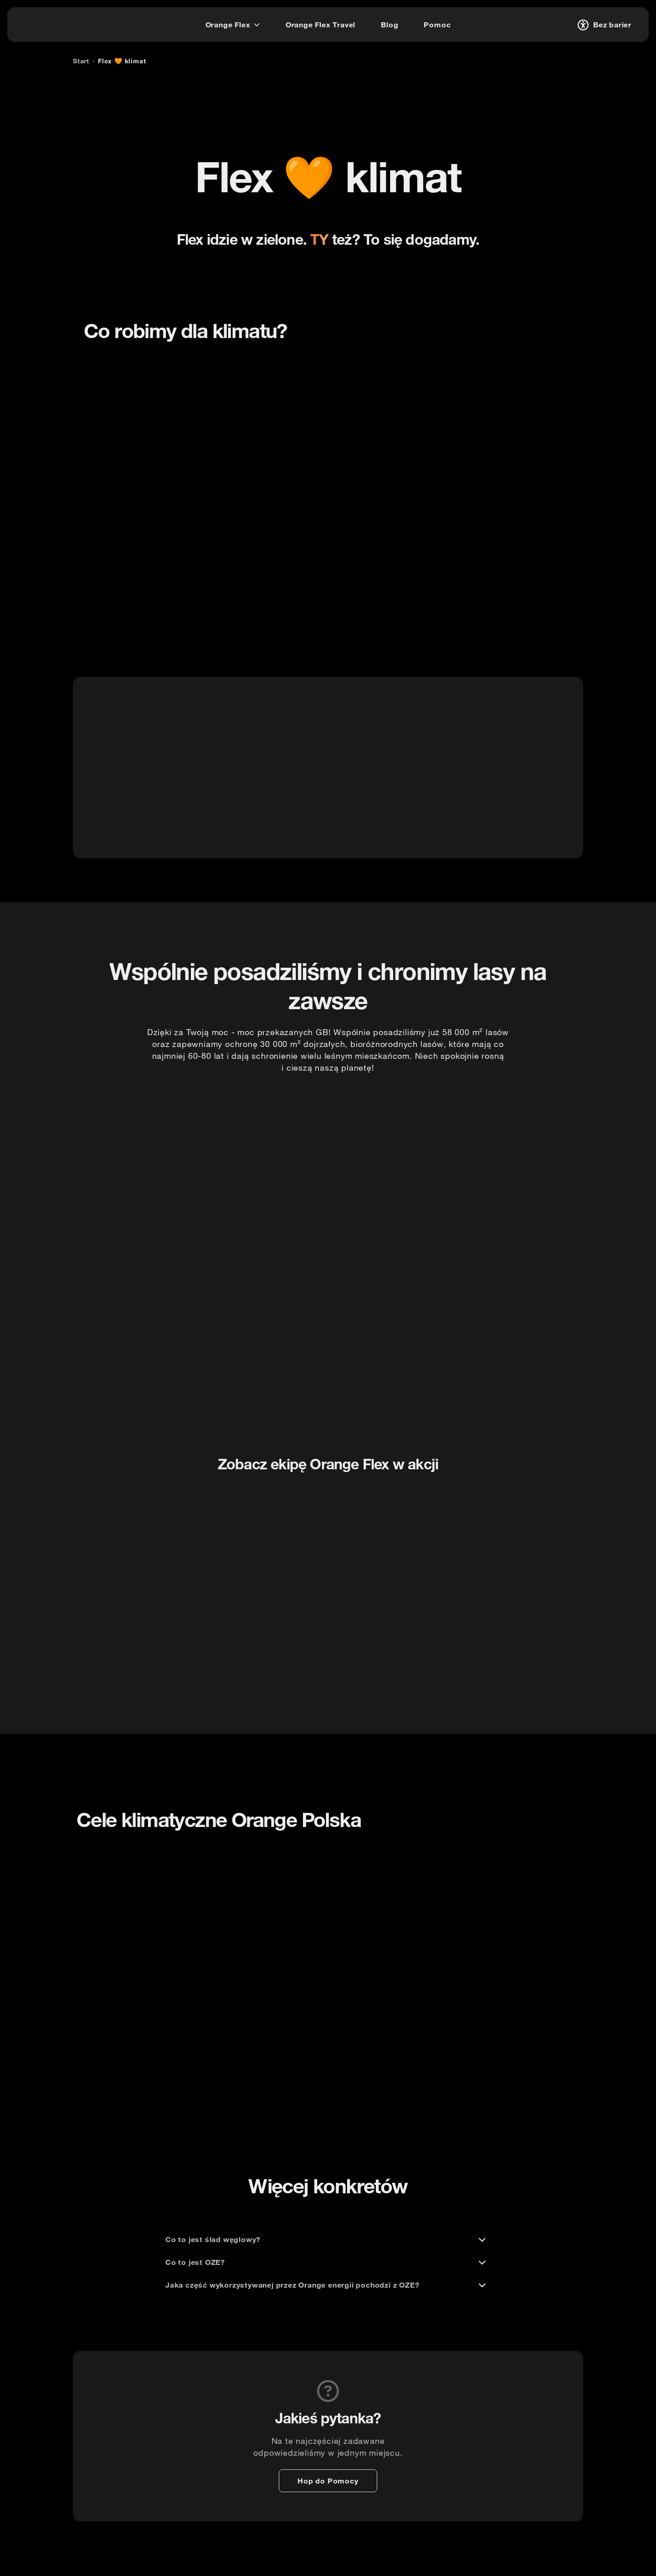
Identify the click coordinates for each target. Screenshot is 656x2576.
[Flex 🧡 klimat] (122, 61)
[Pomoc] (437, 24)
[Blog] (389, 24)
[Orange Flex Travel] (320, 24)
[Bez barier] (603, 24)
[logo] (42, 23)
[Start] (81, 61)
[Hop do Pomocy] (328, 2480)
